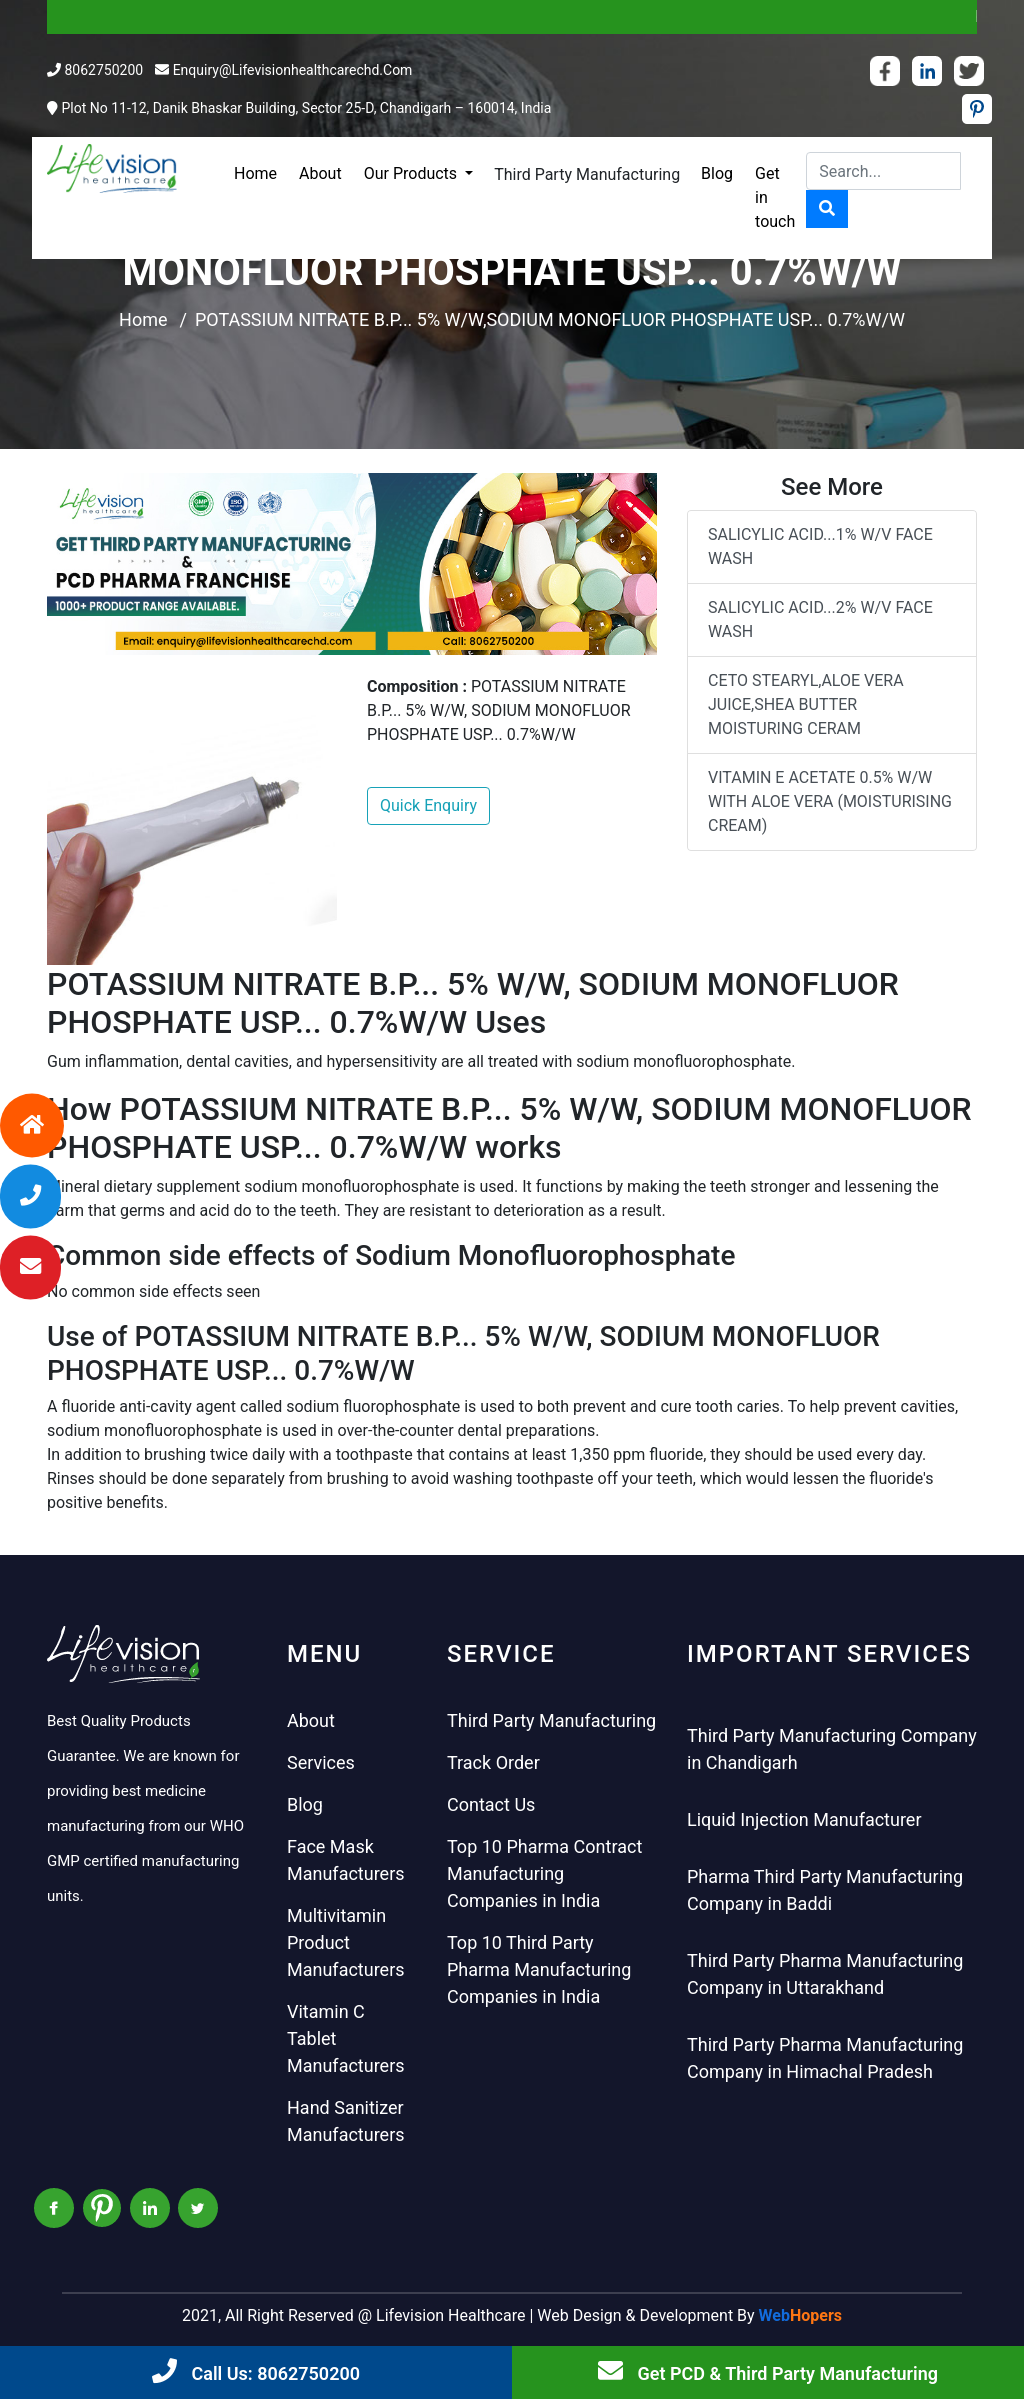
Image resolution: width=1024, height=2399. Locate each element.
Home (255, 173)
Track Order (493, 1762)
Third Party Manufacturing (587, 174)
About (320, 173)
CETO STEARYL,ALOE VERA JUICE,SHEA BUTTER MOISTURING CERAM (806, 704)
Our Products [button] (412, 173)
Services (321, 1762)
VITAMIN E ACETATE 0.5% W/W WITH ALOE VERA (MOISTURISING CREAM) (830, 801)
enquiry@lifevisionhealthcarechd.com (293, 70)
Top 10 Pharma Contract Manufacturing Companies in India (544, 1873)
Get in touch (775, 197)
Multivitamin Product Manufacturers (346, 1942)
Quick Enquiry (428, 805)
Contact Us (491, 1804)
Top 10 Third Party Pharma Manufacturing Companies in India (539, 1969)
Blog (717, 173)
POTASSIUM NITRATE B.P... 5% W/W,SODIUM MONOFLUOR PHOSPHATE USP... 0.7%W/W (550, 319)
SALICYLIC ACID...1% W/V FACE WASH (820, 546)
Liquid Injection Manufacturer (804, 1819)
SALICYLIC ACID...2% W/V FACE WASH (820, 619)
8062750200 (103, 70)
